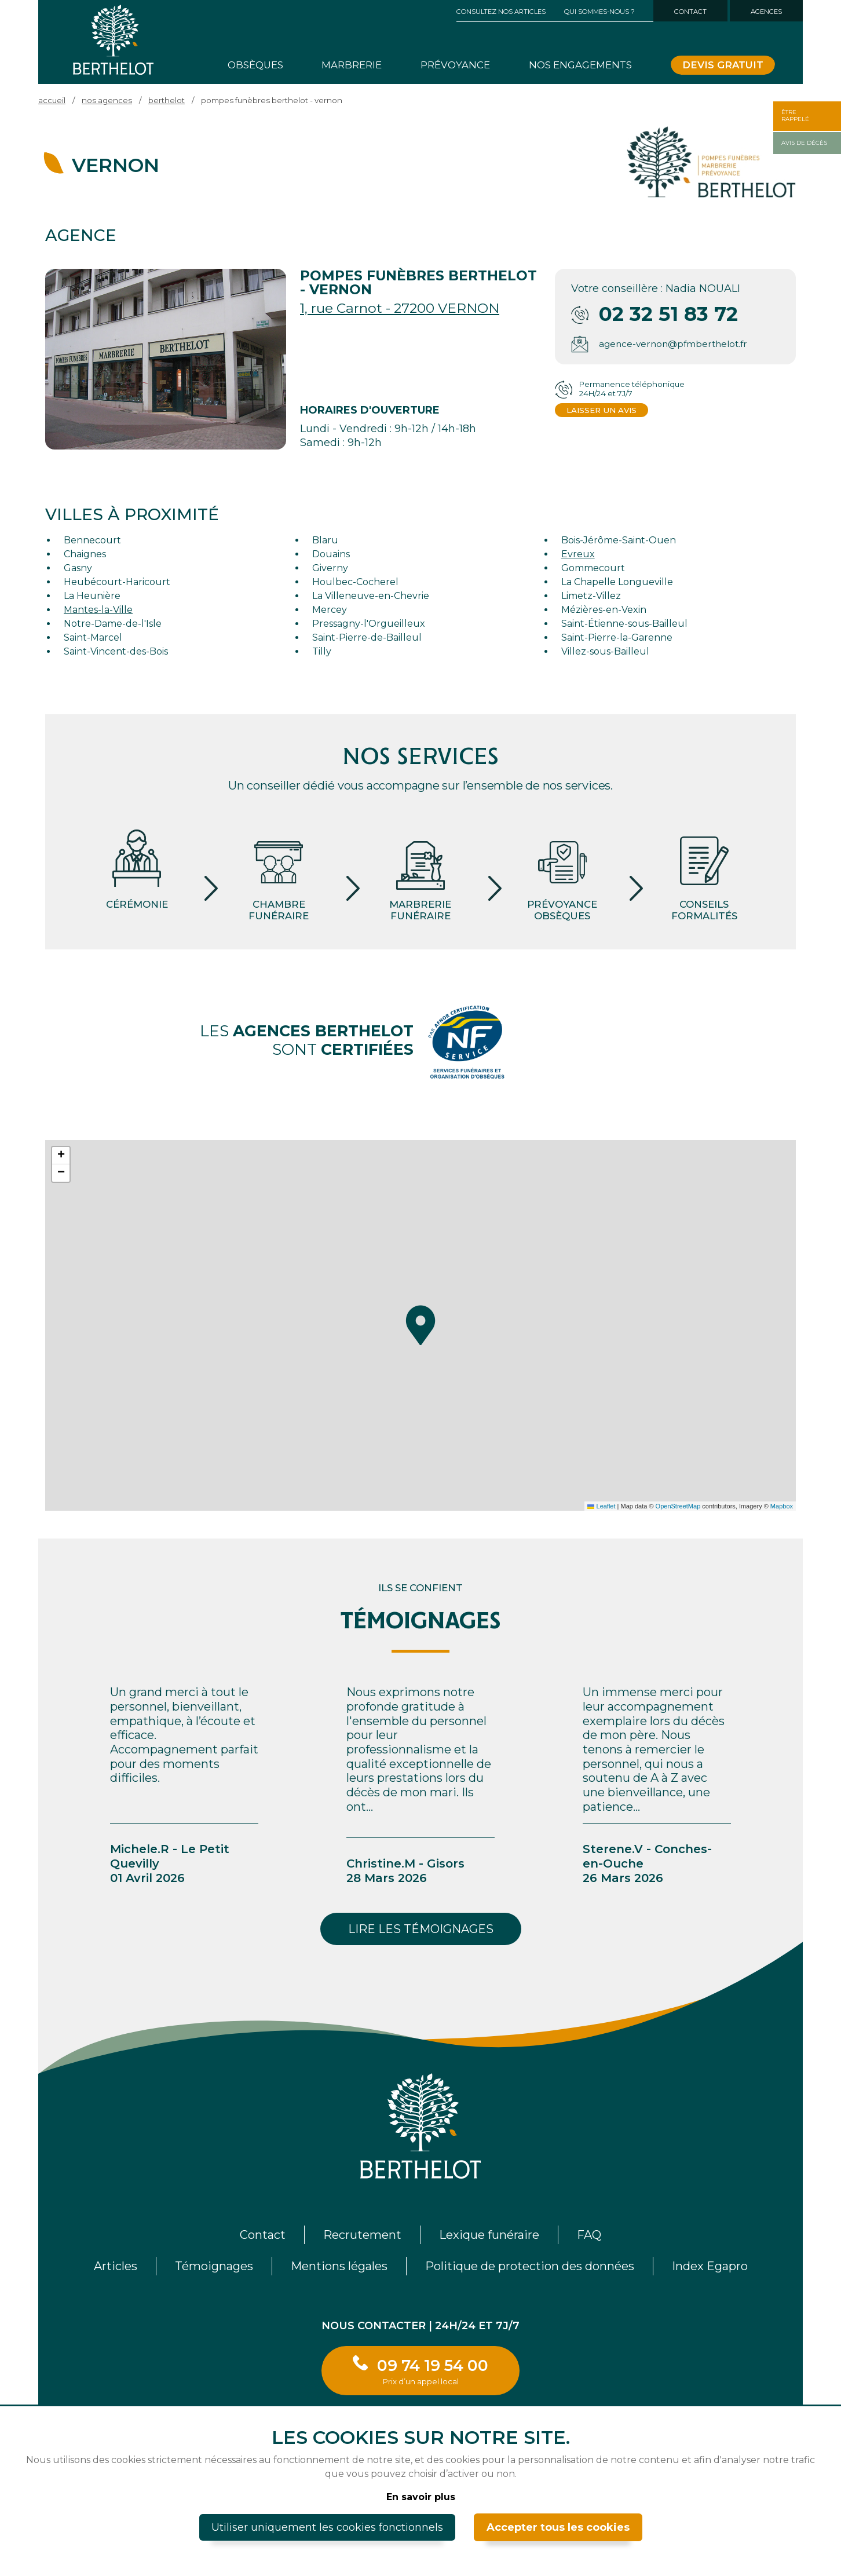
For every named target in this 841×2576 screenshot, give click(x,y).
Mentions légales (339, 2266)
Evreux (578, 554)
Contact (690, 12)
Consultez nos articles (501, 12)
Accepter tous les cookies (558, 2527)
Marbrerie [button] (351, 65)
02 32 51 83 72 (668, 314)
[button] (420, 1325)
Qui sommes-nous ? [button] (599, 12)
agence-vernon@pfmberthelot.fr (673, 343)
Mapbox (781, 1506)
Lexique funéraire (489, 2235)
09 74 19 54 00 (432, 2370)
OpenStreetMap (678, 1506)
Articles (115, 2266)
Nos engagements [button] (580, 65)
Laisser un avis (601, 410)
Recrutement (362, 2235)
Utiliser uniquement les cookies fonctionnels (327, 2527)
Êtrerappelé (795, 115)
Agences (766, 12)
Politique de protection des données (529, 2266)
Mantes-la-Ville (98, 609)
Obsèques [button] (255, 65)
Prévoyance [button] (455, 65)
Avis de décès (804, 143)
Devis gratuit (722, 65)
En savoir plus (420, 2496)
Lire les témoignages (420, 1929)
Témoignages (214, 2266)
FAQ (589, 2235)
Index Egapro (710, 2266)
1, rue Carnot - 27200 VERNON (399, 307)
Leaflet (601, 1506)
